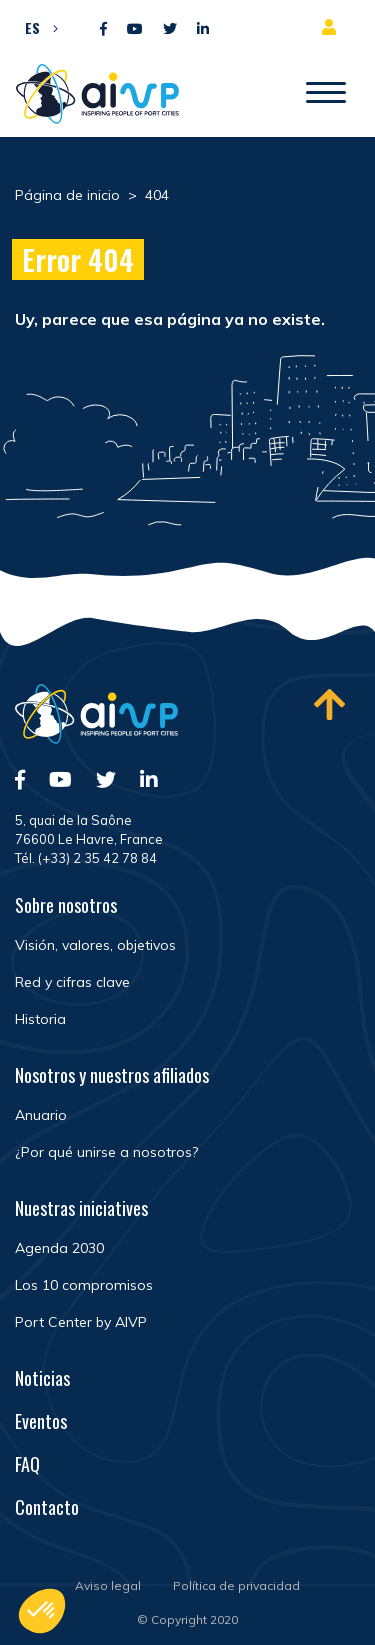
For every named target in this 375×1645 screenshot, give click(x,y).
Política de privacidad (236, 1585)
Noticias (42, 1378)
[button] (36, 27)
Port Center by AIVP (81, 1322)
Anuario (41, 1115)
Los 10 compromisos (84, 1285)
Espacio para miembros (333, 27)
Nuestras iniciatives (81, 1208)
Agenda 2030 (59, 1248)
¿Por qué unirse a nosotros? (106, 1152)
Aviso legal (108, 1585)
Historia (40, 1019)
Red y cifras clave (72, 982)
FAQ (27, 1464)
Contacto (47, 1507)
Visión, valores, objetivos (95, 945)
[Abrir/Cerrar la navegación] (326, 94)
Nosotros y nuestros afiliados (112, 1075)
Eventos (41, 1421)
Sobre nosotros (66, 905)
